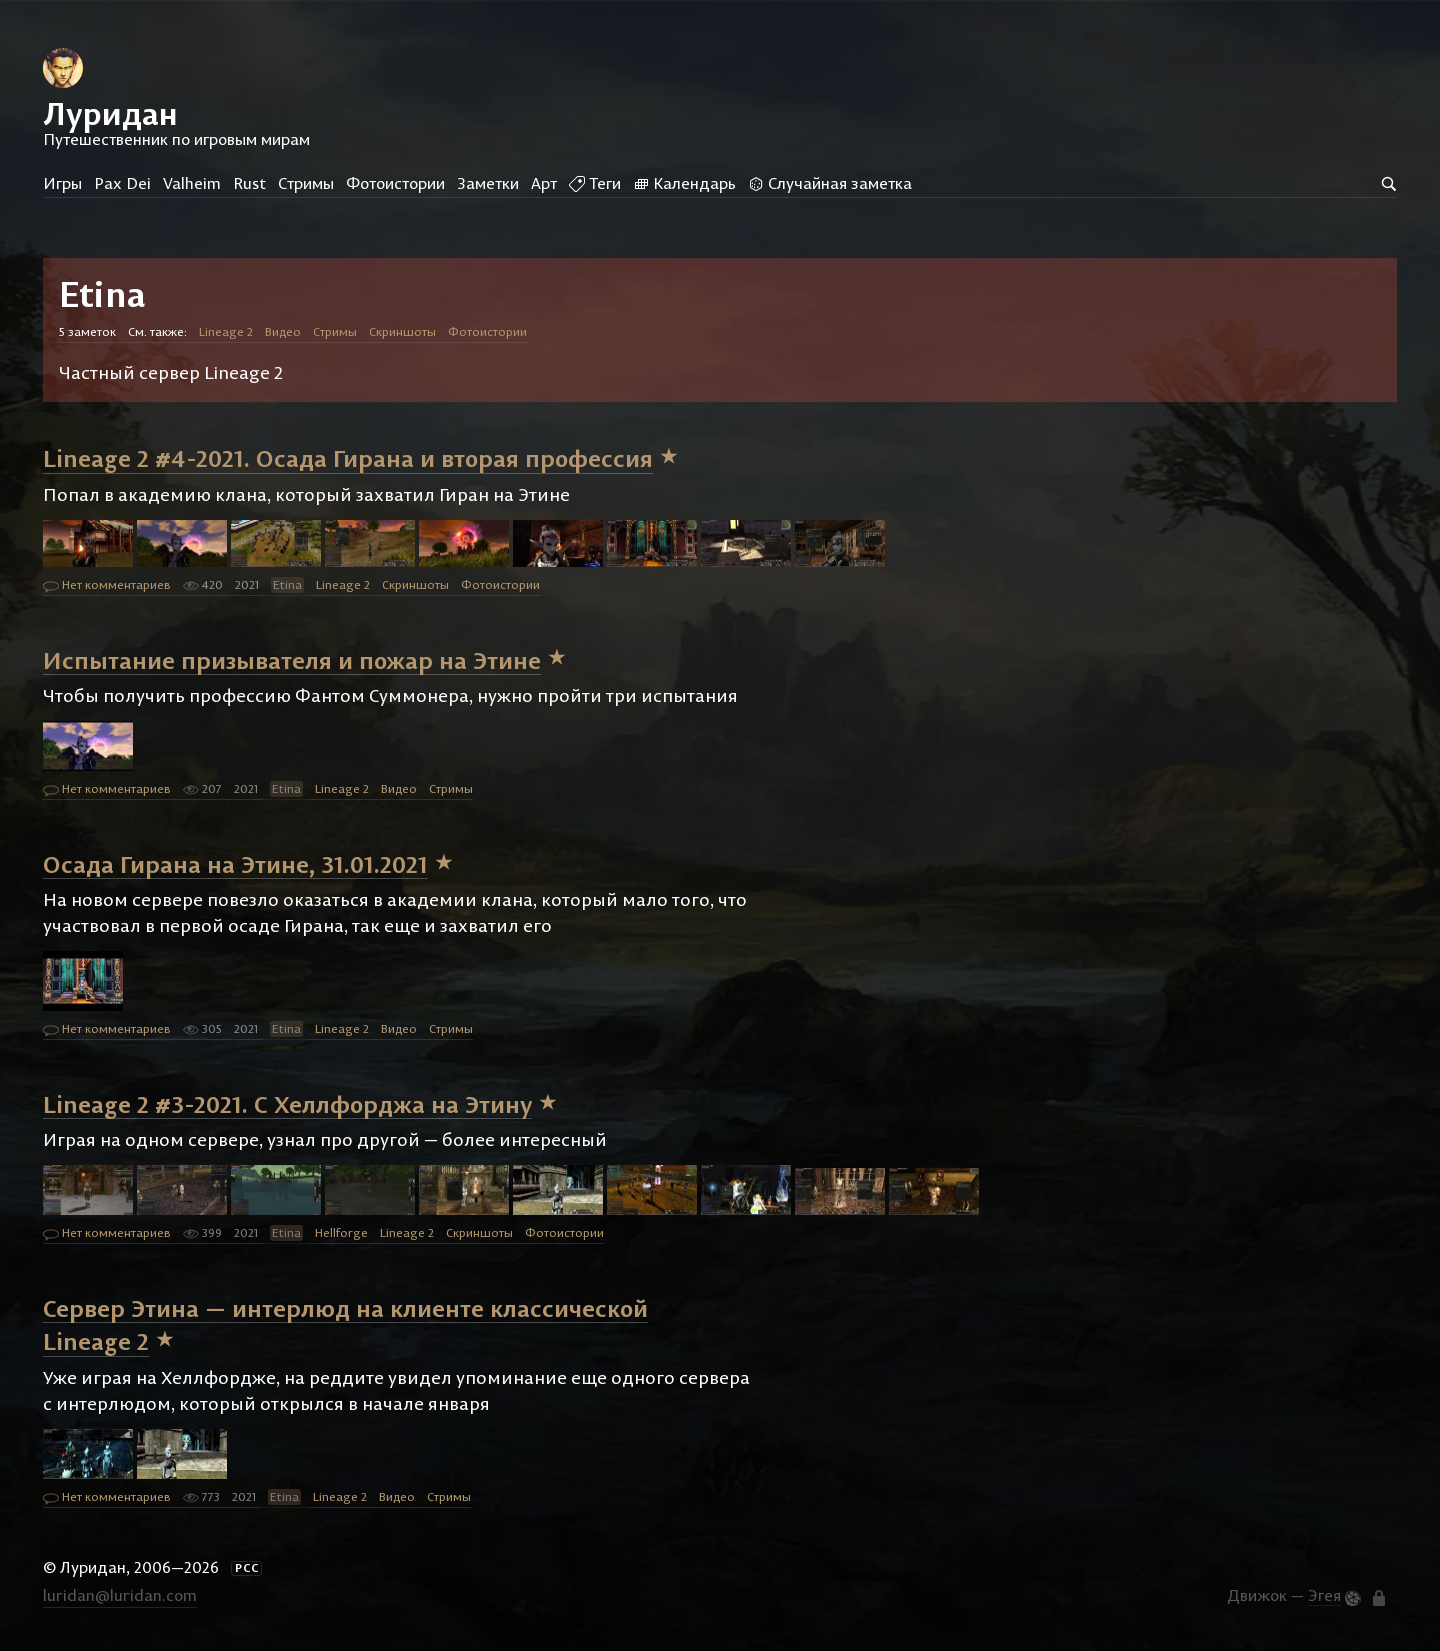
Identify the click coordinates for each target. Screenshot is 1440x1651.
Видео (283, 331)
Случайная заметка (830, 183)
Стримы (306, 183)
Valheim (192, 183)
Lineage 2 (226, 331)
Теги (595, 183)
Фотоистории (395, 183)
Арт (544, 183)
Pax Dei (122, 183)
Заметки (488, 183)
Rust (249, 183)
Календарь (684, 183)
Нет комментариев (107, 586)
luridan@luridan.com (120, 1595)
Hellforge (341, 1232)
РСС (247, 1568)
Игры (62, 183)
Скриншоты (402, 331)
